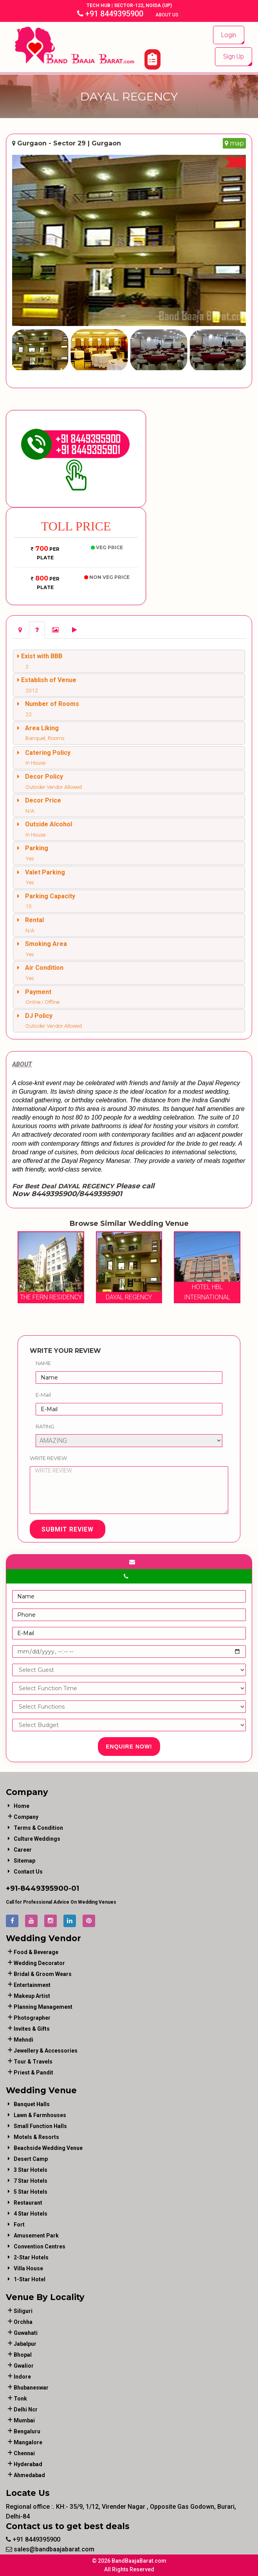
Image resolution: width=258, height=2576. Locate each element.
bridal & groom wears (43, 1974)
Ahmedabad (29, 2475)
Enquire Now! (129, 1746)
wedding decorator (39, 1963)
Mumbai (24, 2420)
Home (21, 1806)
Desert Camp (31, 2159)
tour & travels (33, 2061)
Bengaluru (27, 2431)
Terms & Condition (38, 1828)
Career (23, 1850)
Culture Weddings (37, 1839)
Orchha (23, 2322)
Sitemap (24, 1861)
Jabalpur (25, 2344)
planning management (43, 2007)
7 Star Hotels (30, 2181)
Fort (19, 2224)
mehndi (23, 2040)
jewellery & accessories (46, 2051)
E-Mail (43, 1395)
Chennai (24, 2453)
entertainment (32, 1985)
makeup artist (32, 1996)
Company (26, 1817)
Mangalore (28, 2442)
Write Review (48, 1458)
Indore (22, 2377)
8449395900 (44, 1888)
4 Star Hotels (30, 2214)
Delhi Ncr (26, 2409)
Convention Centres (39, 2246)
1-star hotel (29, 2279)
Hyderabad (28, 2464)
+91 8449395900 (110, 13)
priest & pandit (33, 2072)
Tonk (20, 2398)
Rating (45, 1426)
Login (228, 35)
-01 (74, 1888)
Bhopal (23, 2355)
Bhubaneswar (31, 2387)
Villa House (28, 2268)
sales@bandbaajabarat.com (50, 2549)
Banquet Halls (32, 2104)
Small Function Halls (40, 2126)
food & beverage (36, 1952)
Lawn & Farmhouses (40, 2115)
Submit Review (67, 1529)
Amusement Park (36, 2235)
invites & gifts (32, 2029)
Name (43, 1363)
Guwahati (26, 2333)
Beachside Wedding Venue (48, 2148)
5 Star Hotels (30, 2192)
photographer (32, 2018)
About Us (167, 15)
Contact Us (28, 1871)
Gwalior (24, 2366)
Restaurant (28, 2203)
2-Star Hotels (31, 2257)
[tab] (20, 630)
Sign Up (233, 56)
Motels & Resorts (36, 2137)
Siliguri (23, 2311)
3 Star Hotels (30, 2170)
